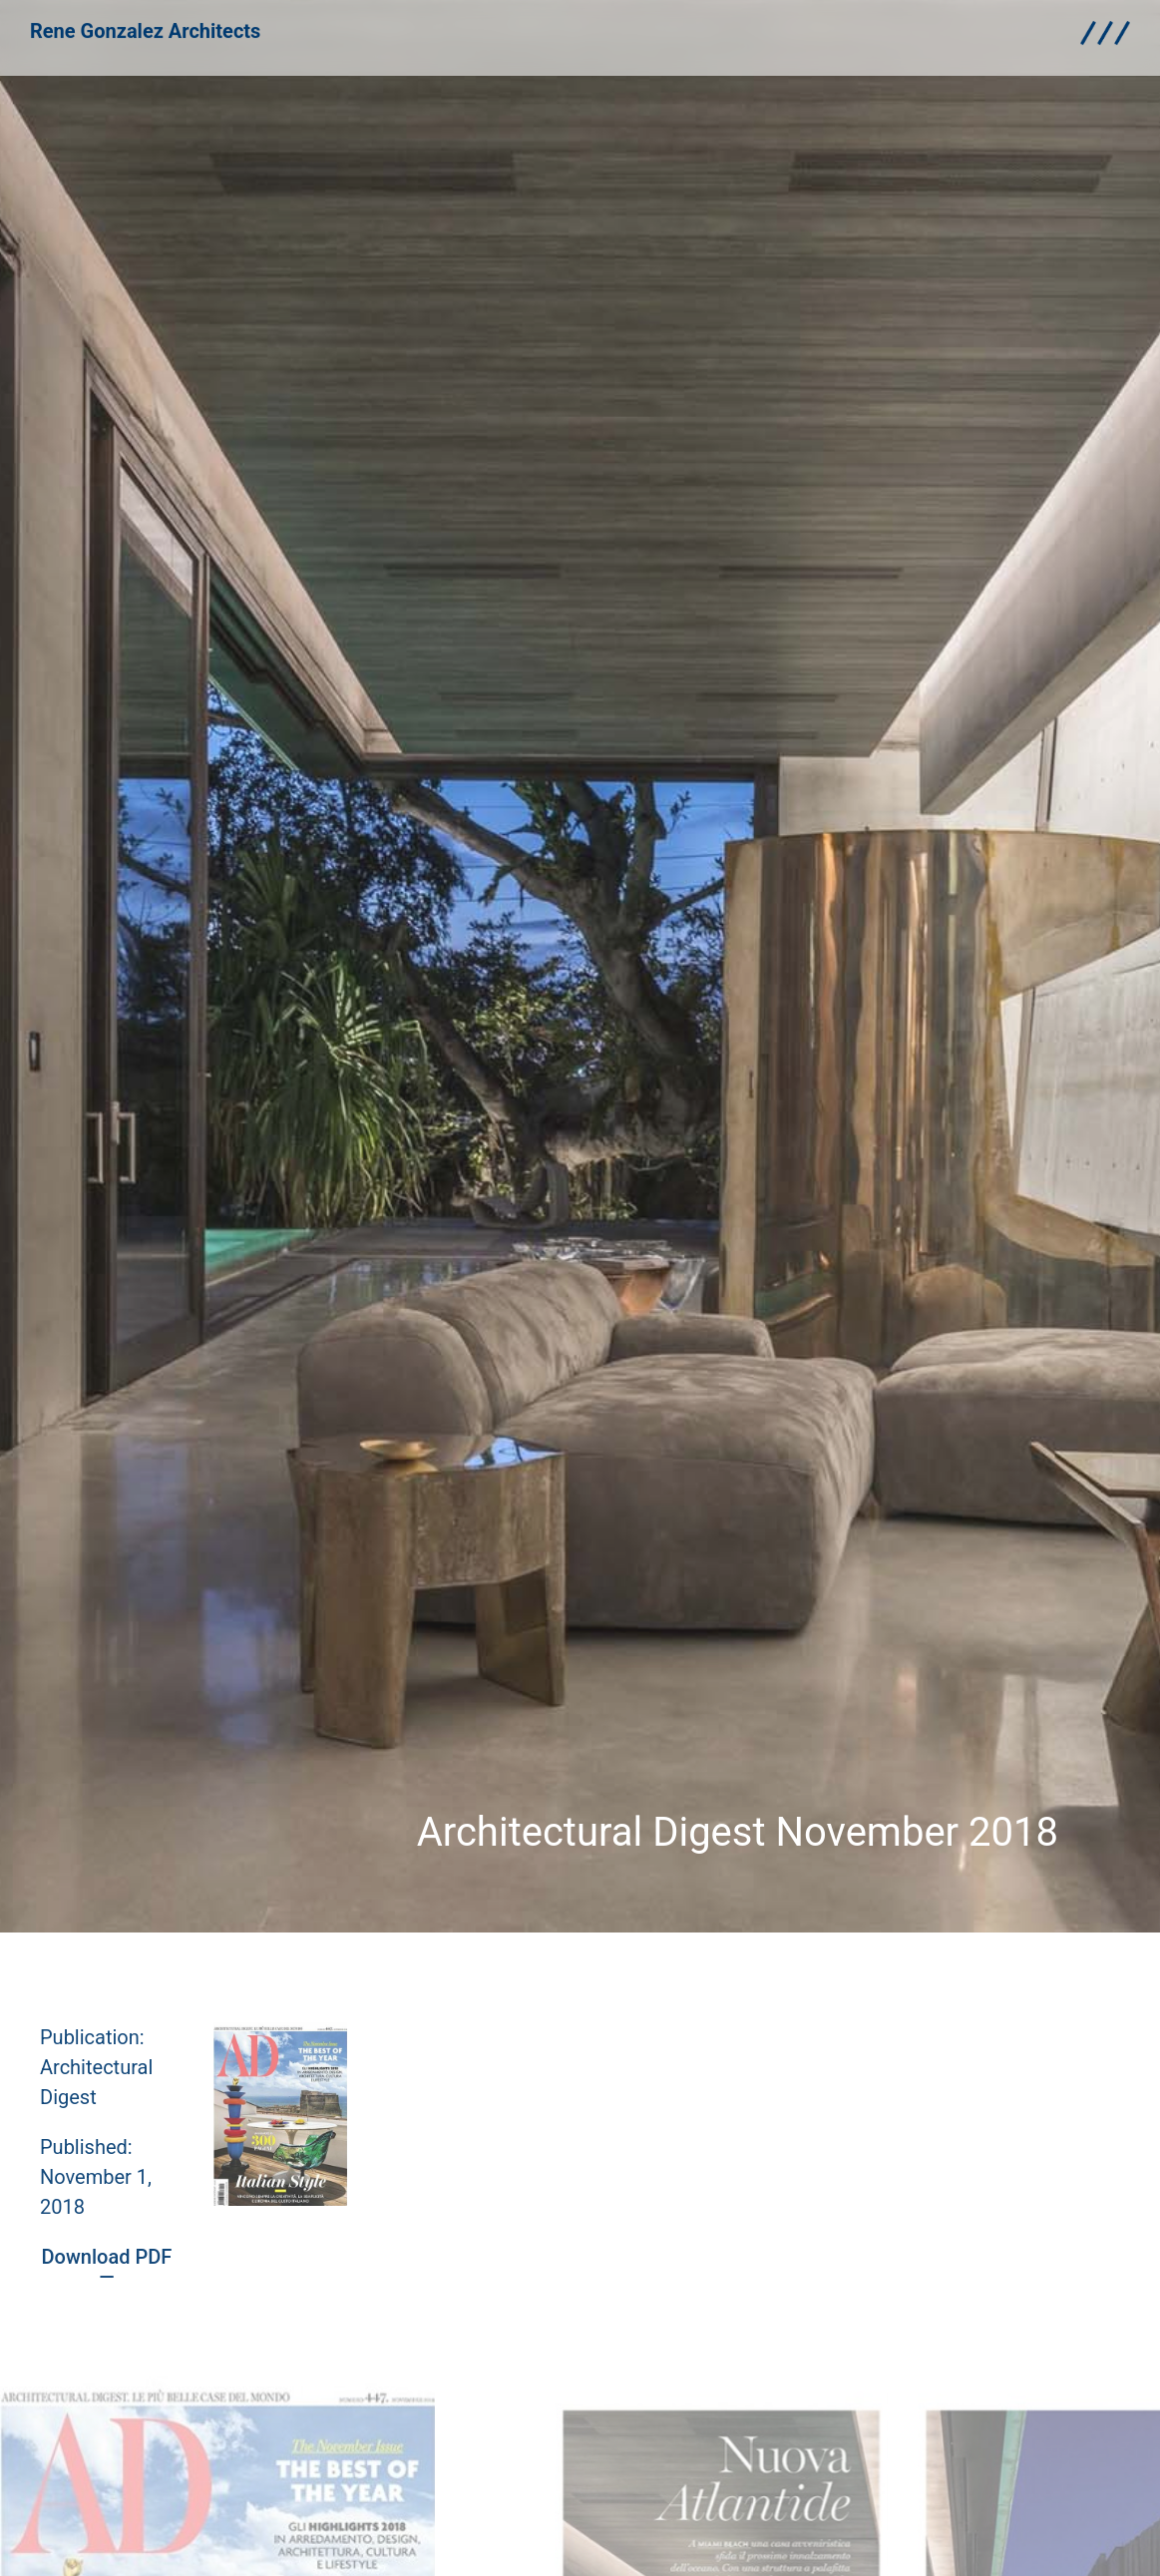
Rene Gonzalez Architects (145, 24)
